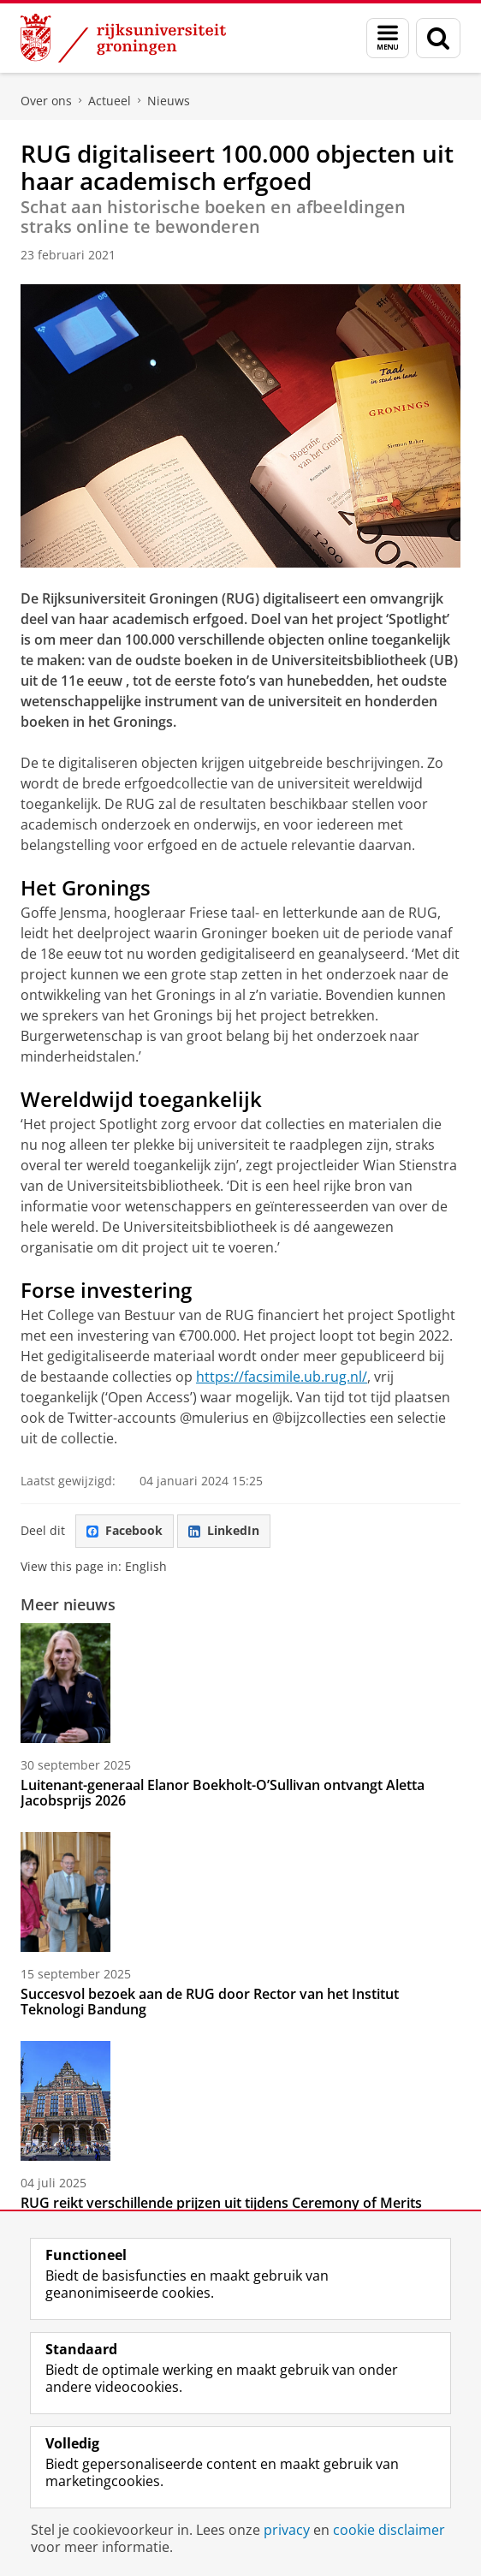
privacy (287, 2529)
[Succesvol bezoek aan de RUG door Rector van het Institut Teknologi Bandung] (240, 1892)
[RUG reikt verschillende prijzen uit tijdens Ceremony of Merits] (240, 2101)
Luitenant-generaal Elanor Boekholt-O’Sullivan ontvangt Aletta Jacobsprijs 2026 (223, 1793)
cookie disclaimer (389, 2529)
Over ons (46, 100)
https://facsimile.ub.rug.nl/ (281, 1376)
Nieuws (168, 100)
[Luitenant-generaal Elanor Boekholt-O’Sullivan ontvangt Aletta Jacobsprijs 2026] (240, 1683)
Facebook (124, 1530)
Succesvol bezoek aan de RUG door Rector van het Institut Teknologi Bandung (210, 2001)
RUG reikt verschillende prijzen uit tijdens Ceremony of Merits (221, 2202)
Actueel (109, 100)
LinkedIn (223, 1530)
